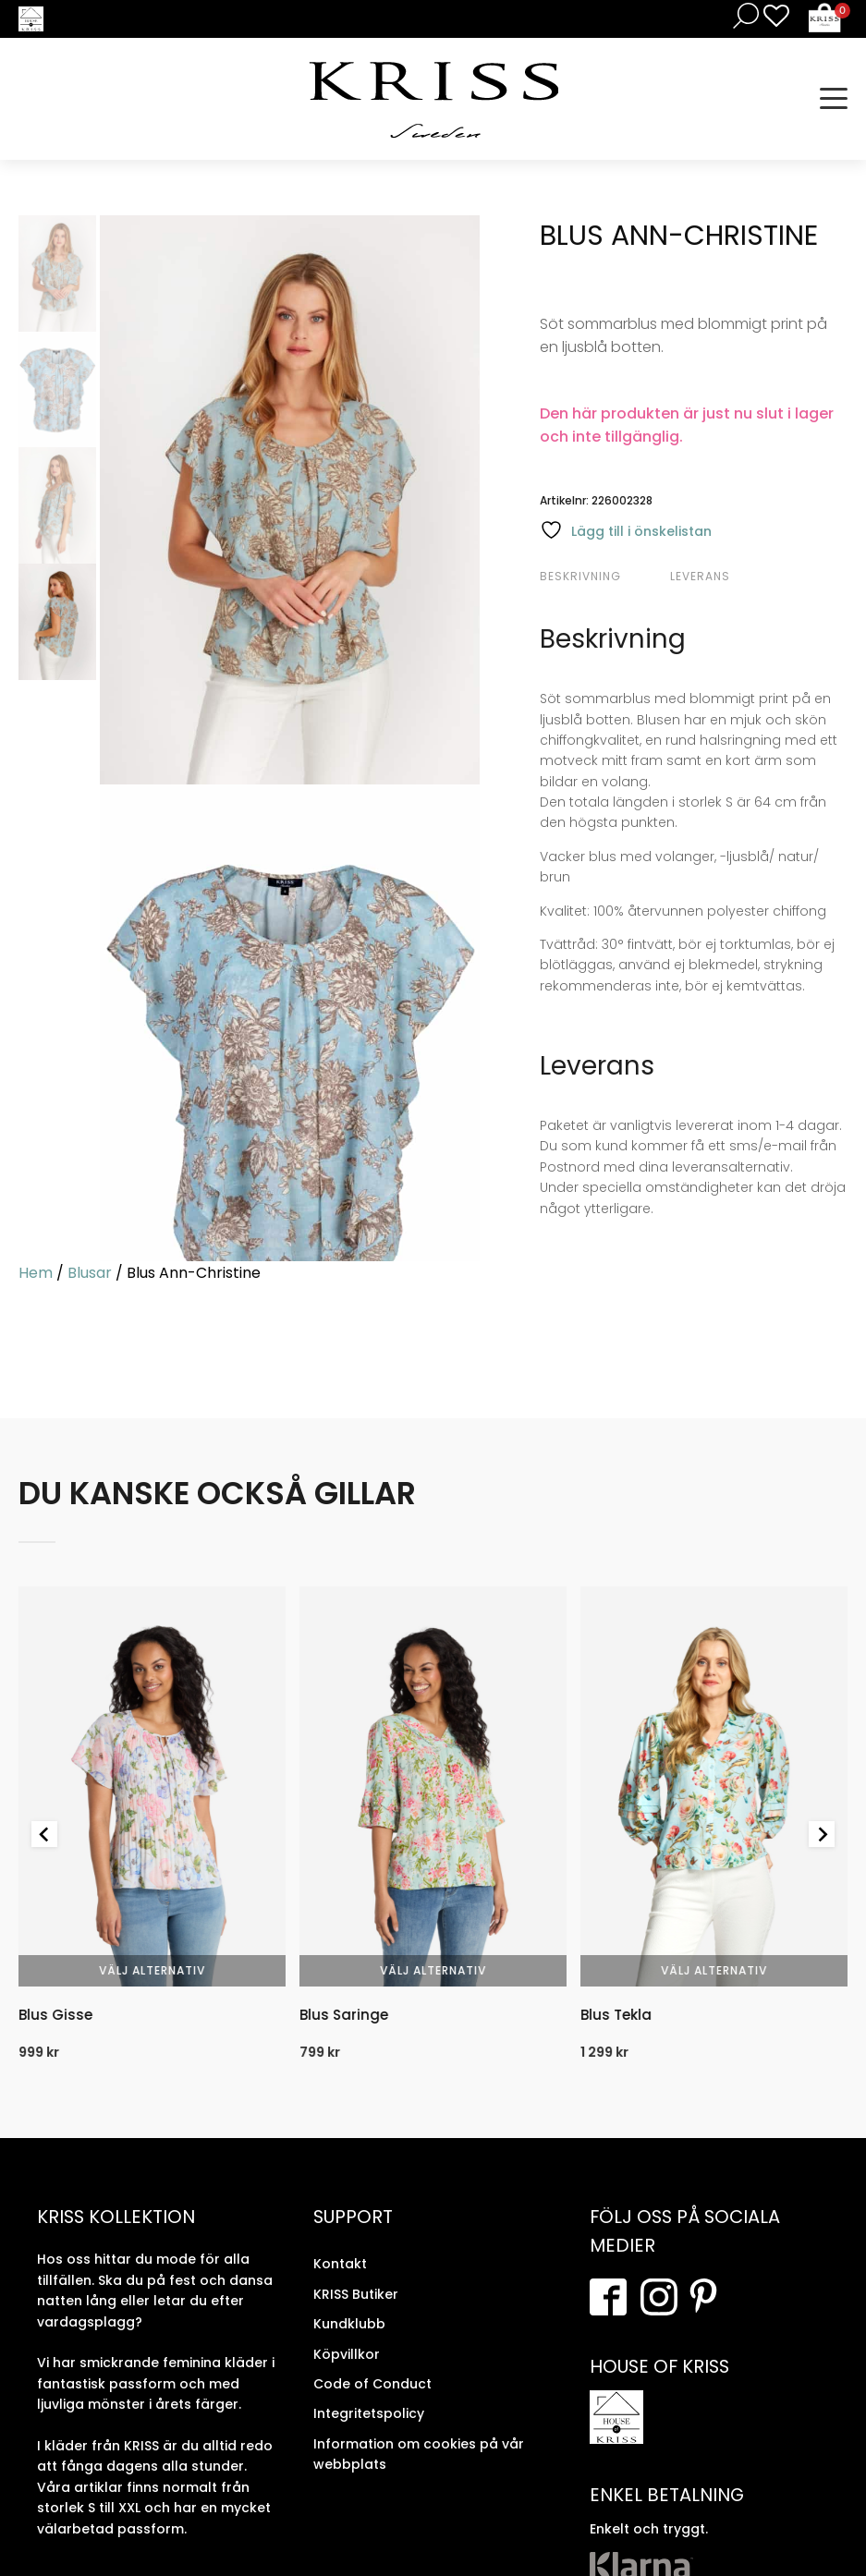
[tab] (602, 577)
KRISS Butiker (355, 2294)
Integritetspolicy (368, 2413)
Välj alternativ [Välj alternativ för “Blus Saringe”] (433, 1970)
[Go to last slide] (44, 1834)
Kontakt (340, 2263)
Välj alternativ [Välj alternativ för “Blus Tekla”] (714, 1970)
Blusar (89, 1272)
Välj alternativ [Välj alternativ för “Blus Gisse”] (152, 1970)
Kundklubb (349, 2324)
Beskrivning (580, 576)
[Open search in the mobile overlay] (742, 15)
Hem (35, 1272)
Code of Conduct (372, 2384)
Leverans (700, 576)
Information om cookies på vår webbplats (418, 2454)
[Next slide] (822, 1834)
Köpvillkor (346, 2354)
